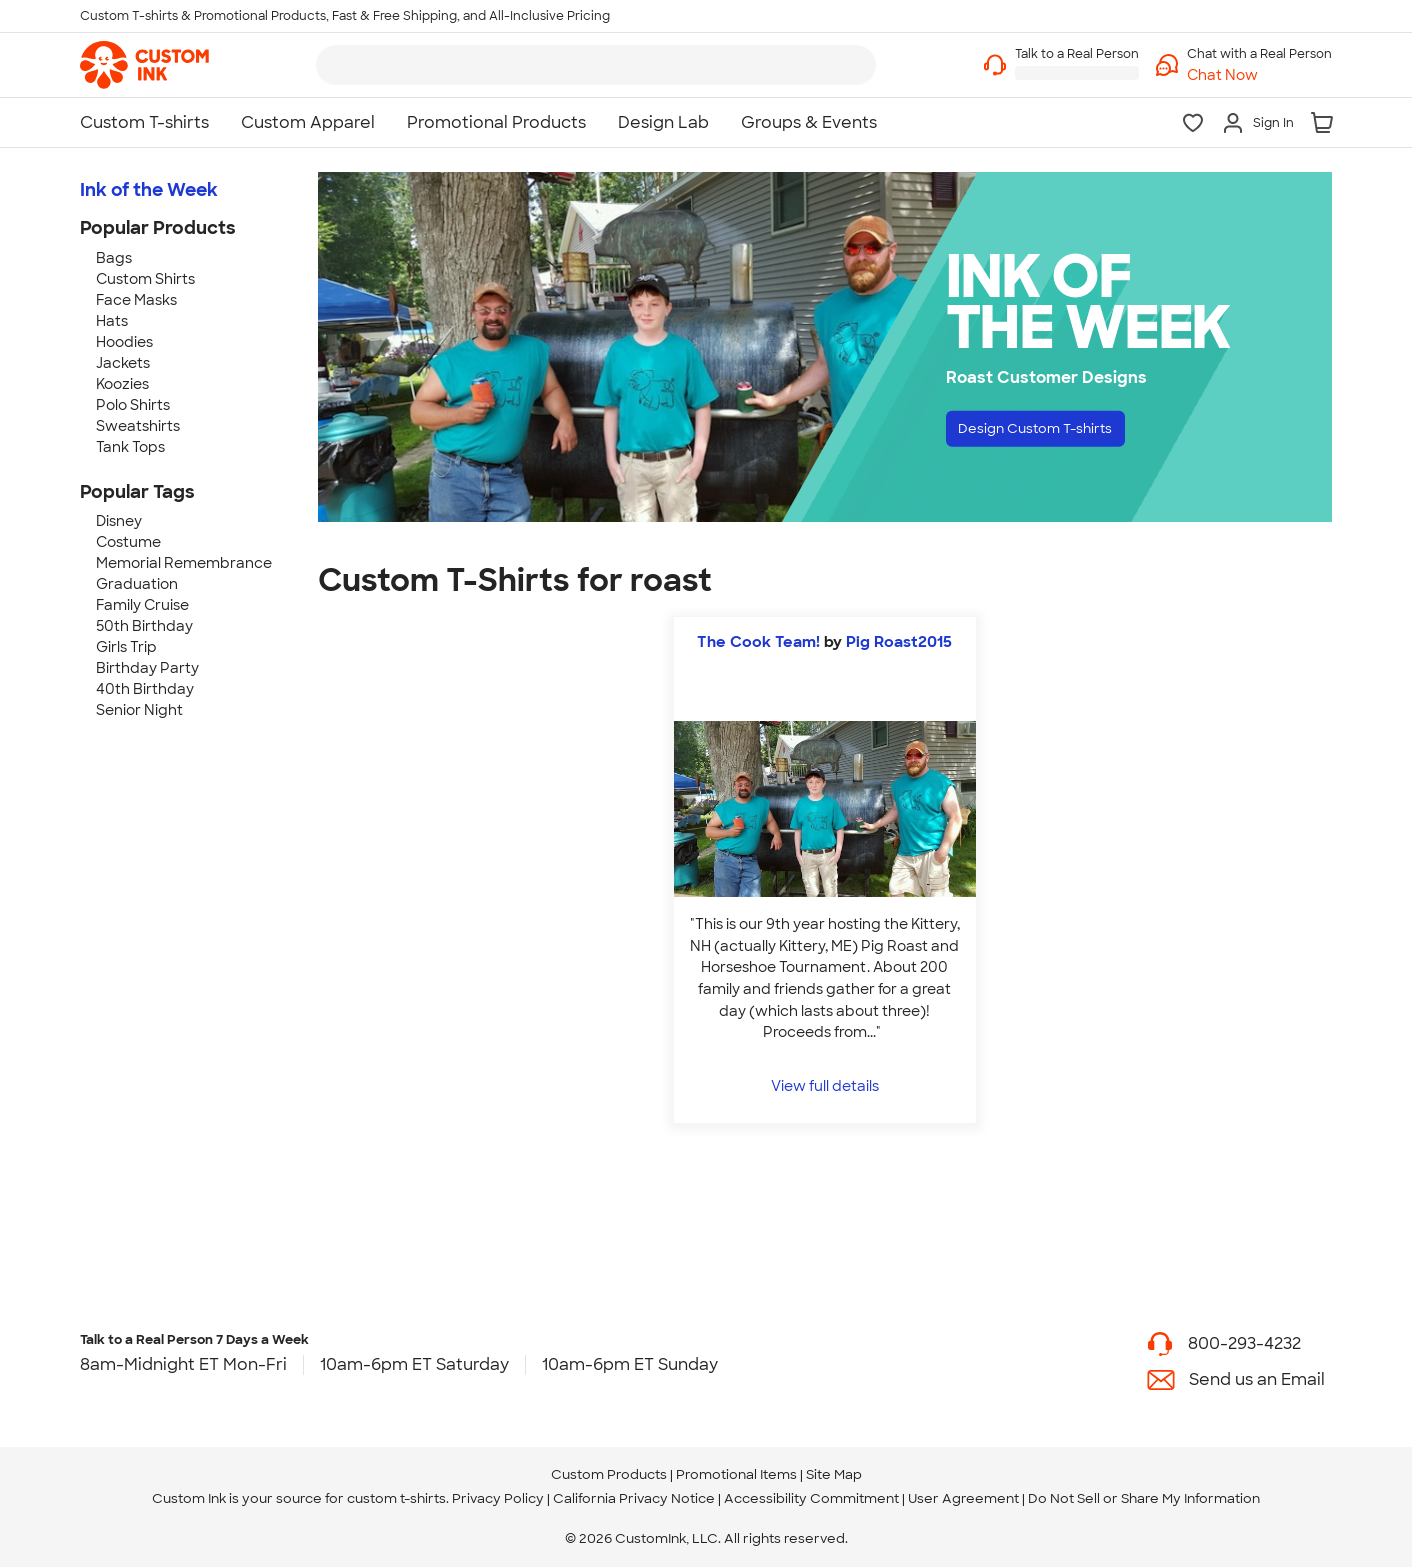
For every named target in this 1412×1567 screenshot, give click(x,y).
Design (1056, 432)
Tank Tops (130, 447)
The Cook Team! (758, 642)
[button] (1259, 75)
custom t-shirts (396, 1498)
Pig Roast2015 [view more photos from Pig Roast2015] (899, 642)
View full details (825, 1085)
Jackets (123, 363)
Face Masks (136, 300)
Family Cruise (142, 605)
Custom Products (609, 1474)
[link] (144, 65)
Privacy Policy (498, 1498)
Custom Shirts (145, 279)
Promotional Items (736, 1474)
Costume (128, 542)
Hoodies (124, 342)
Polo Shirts (133, 405)
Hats (112, 321)
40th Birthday (145, 689)
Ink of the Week (149, 190)
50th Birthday (144, 626)
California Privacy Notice (634, 1498)
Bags (114, 258)
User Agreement (963, 1498)
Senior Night (139, 710)
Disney (119, 521)
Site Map (834, 1474)
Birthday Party (147, 668)
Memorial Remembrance (184, 563)
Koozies (122, 384)
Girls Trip (126, 647)
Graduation (137, 584)
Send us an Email (1257, 1379)
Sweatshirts (138, 426)
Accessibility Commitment (811, 1498)
